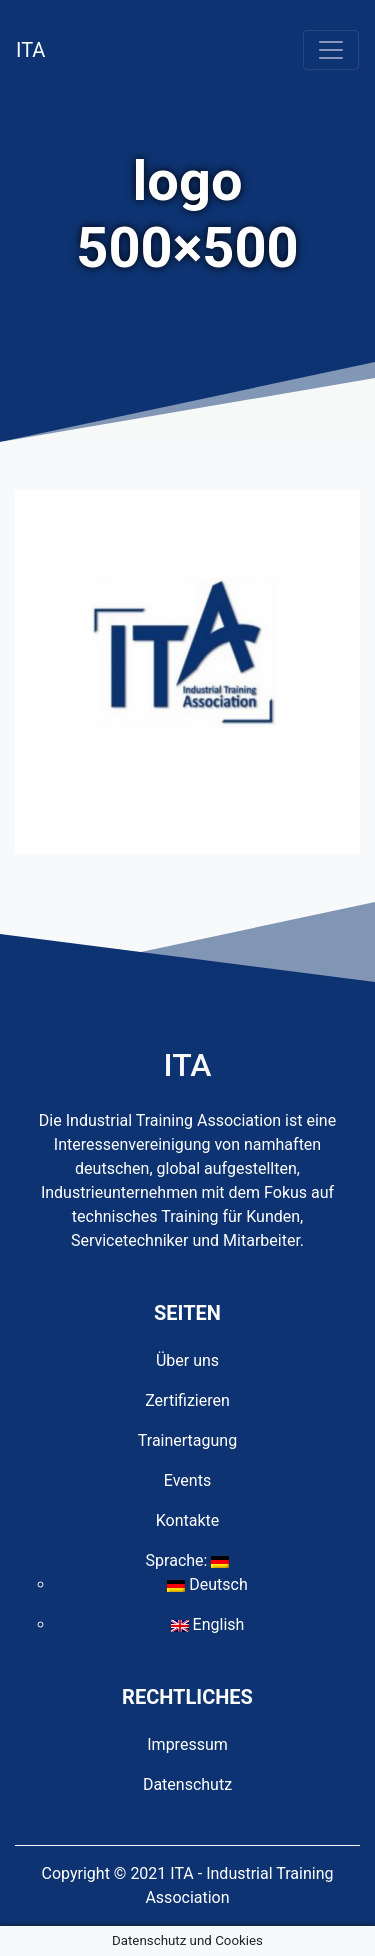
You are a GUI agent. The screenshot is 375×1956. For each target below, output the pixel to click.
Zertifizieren (187, 1400)
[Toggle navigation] (331, 50)
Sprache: (188, 1560)
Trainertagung (187, 1440)
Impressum (187, 1744)
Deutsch (207, 1584)
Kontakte (188, 1520)
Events (187, 1480)
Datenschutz (187, 1784)
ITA (30, 50)
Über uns (187, 1360)
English (208, 1624)
